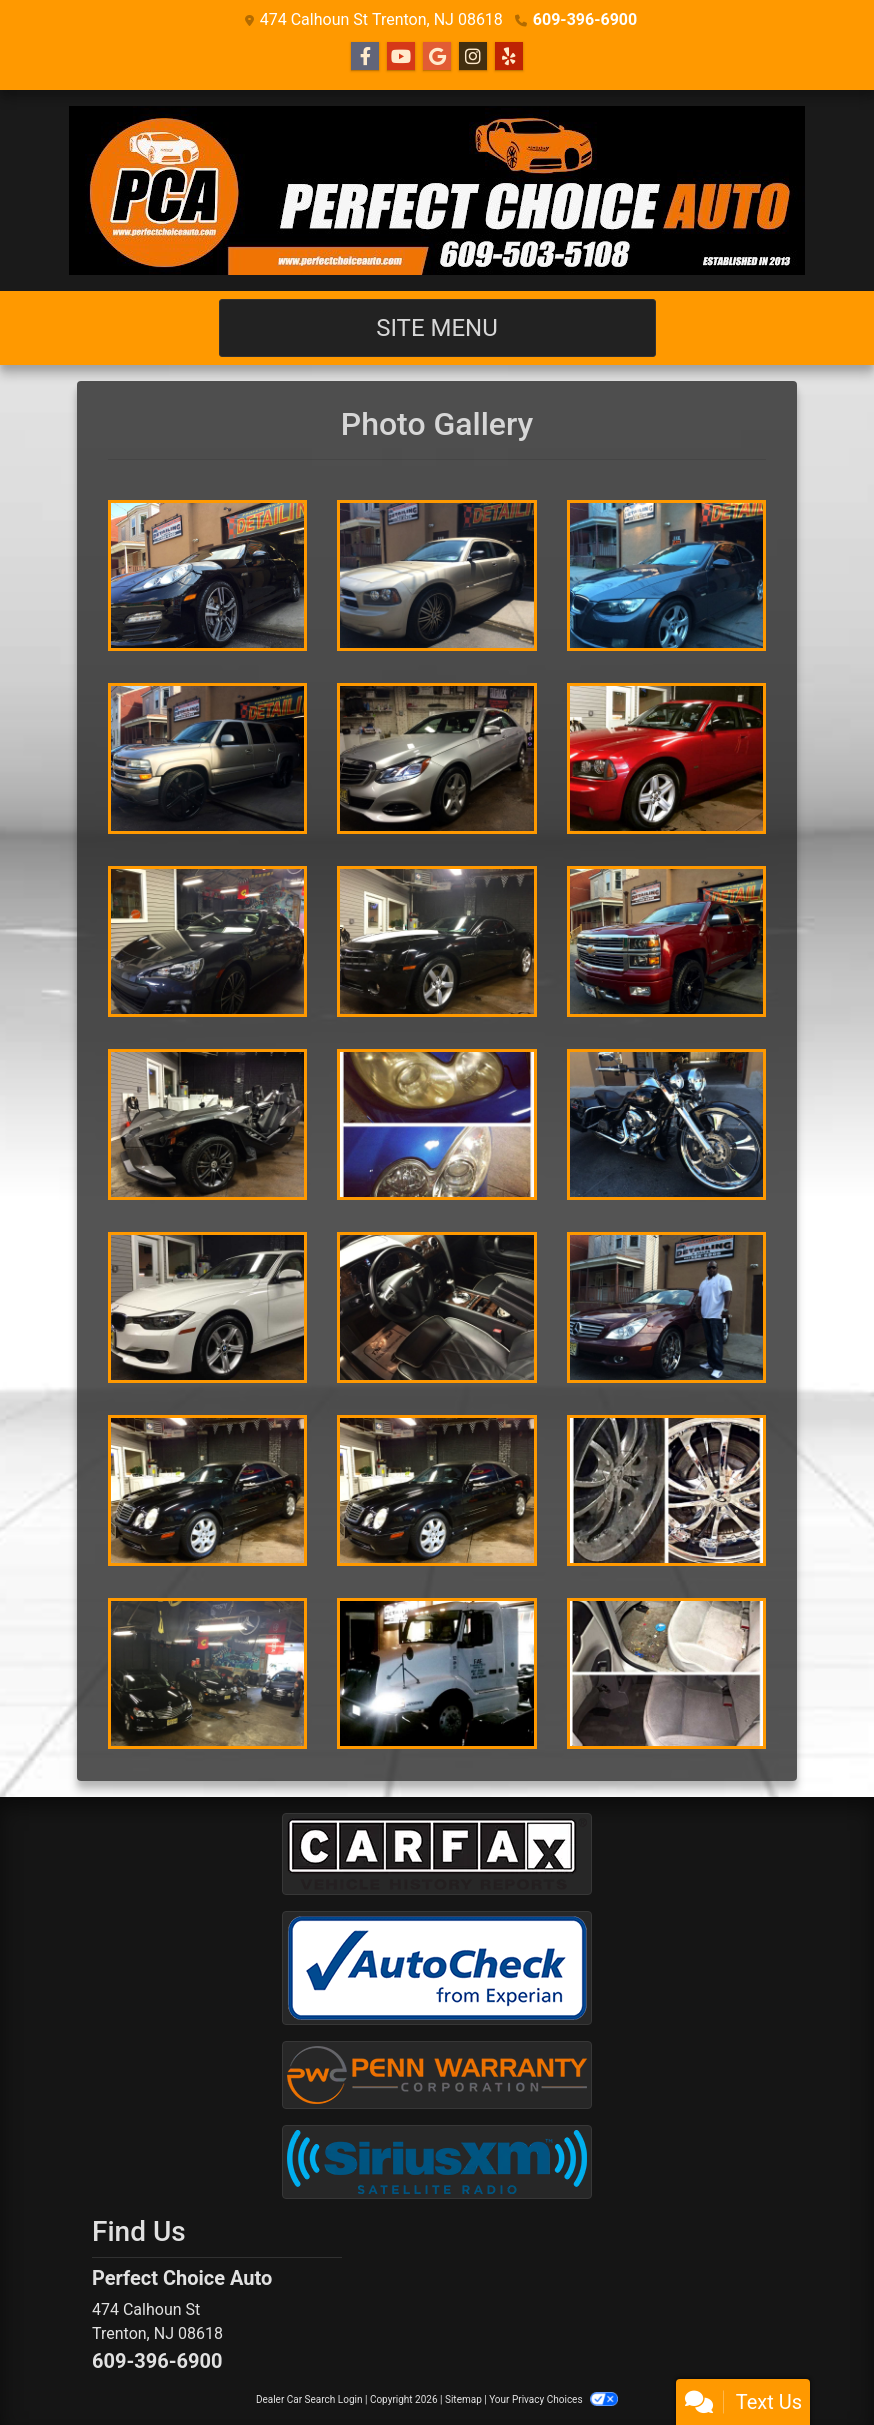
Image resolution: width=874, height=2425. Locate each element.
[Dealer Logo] (437, 190)
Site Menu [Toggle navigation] (437, 328)
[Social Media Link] (473, 57)
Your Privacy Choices (553, 2399)
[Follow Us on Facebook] (365, 57)
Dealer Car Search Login (309, 2399)
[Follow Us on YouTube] (401, 57)
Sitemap (463, 2399)
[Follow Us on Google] (437, 57)
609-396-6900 (585, 19)
